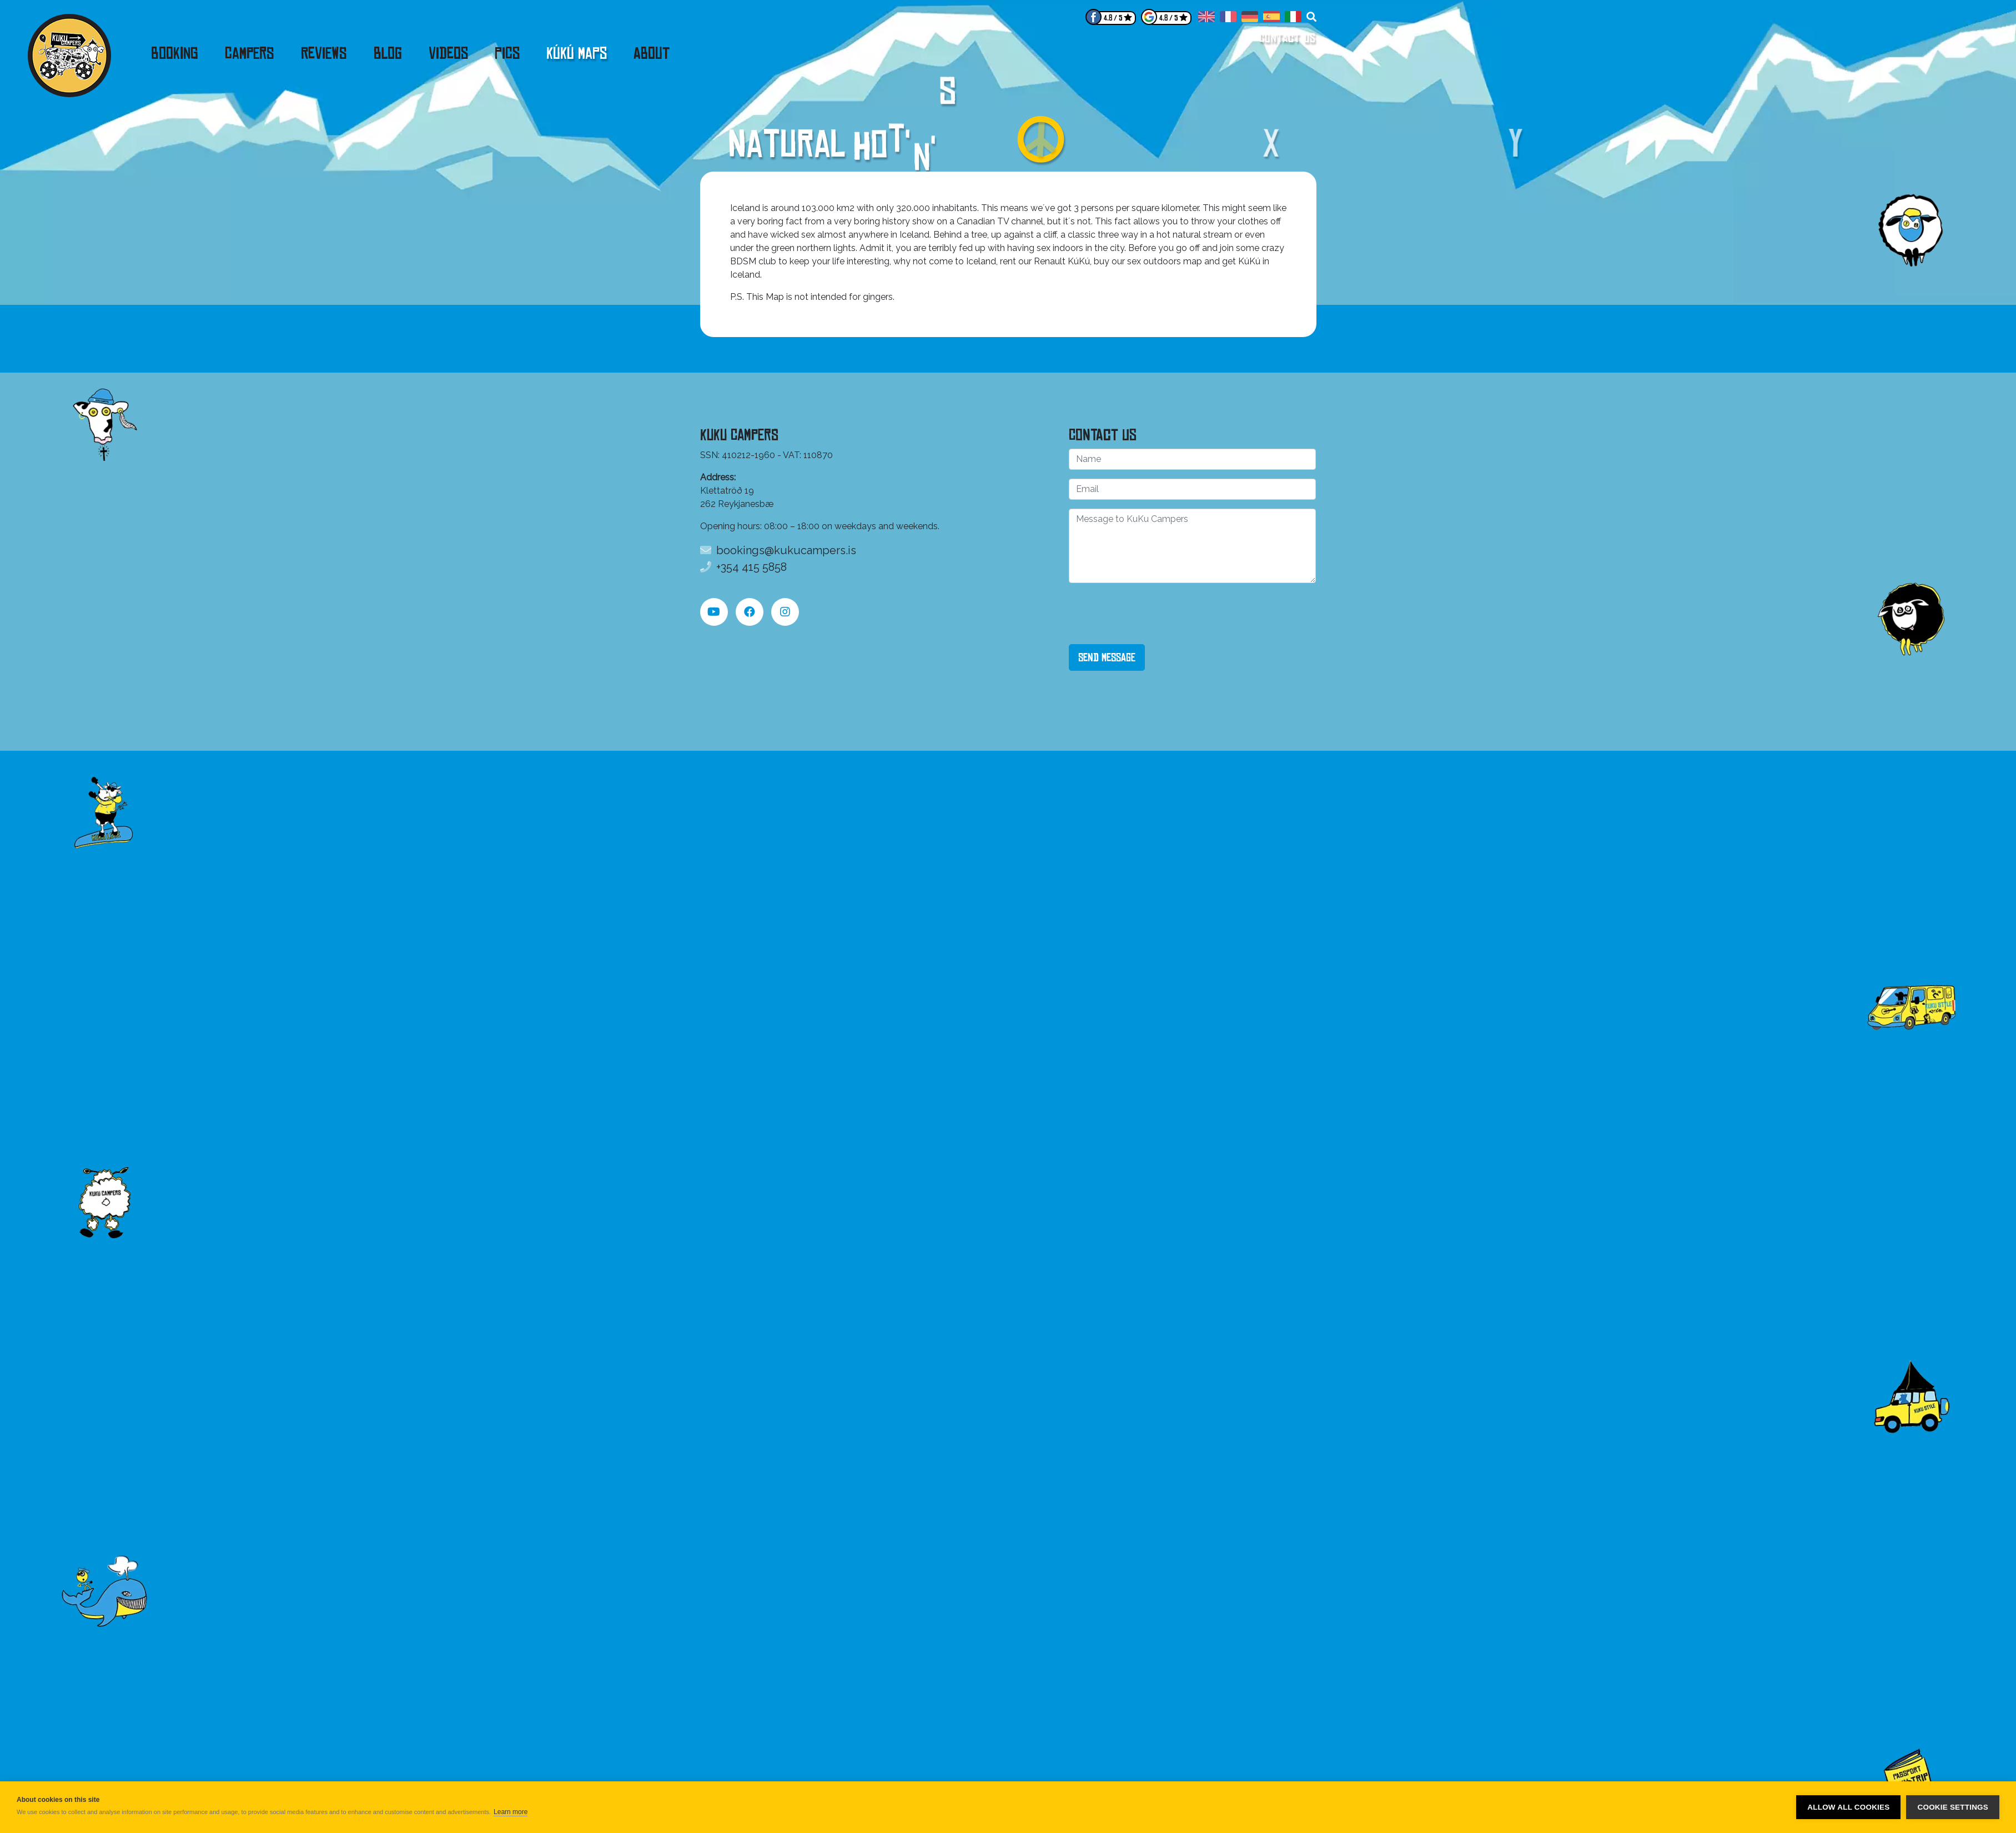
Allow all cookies (1848, 1807)
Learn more (510, 1812)
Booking (174, 53)
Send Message (1106, 657)
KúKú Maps (576, 53)
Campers (249, 53)
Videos (448, 53)
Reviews (324, 53)
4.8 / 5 (1113, 18)
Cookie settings (1952, 1807)
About (652, 53)
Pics (507, 53)
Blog (388, 53)
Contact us (1287, 38)
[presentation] (1153, 613)
